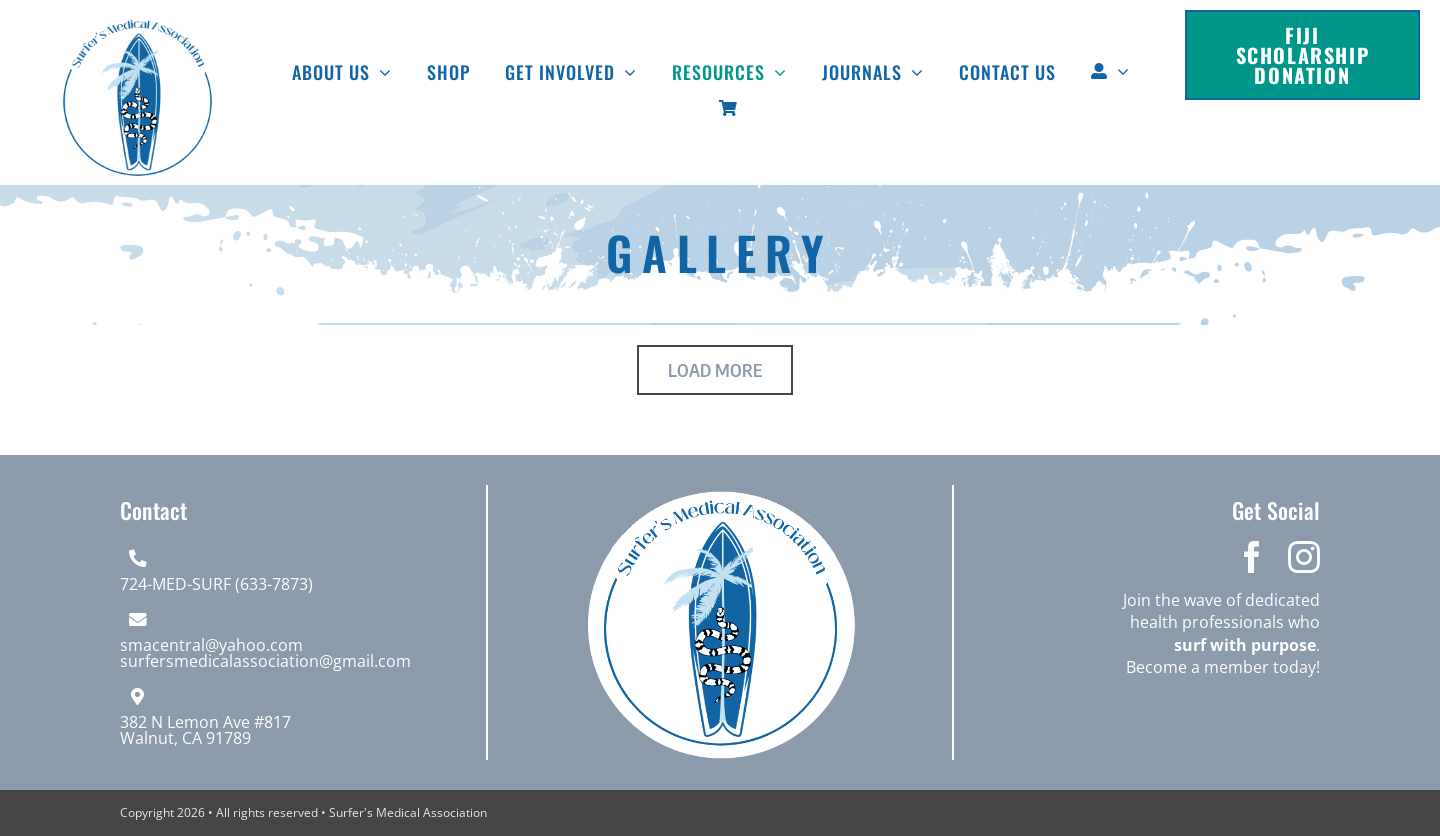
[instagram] (1304, 557)
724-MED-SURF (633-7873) (216, 584)
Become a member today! (1223, 667)
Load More (715, 369)
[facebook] (1252, 557)
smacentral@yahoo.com (211, 645)
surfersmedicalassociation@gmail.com (265, 661)
